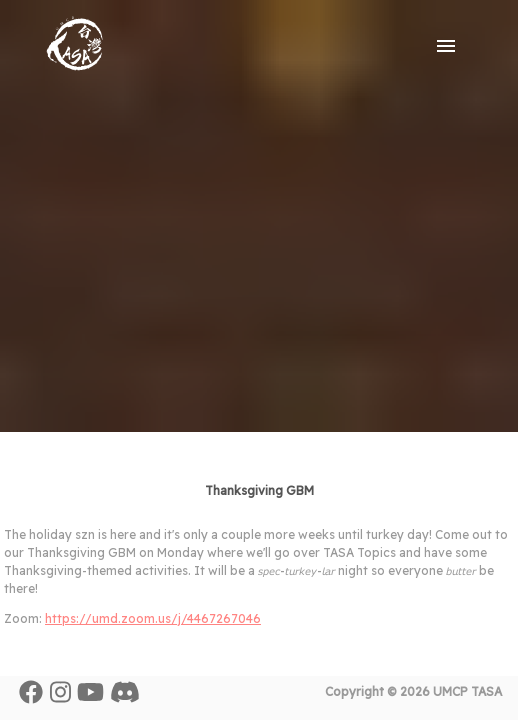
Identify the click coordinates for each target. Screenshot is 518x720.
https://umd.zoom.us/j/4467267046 (153, 618)
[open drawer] (446, 46)
